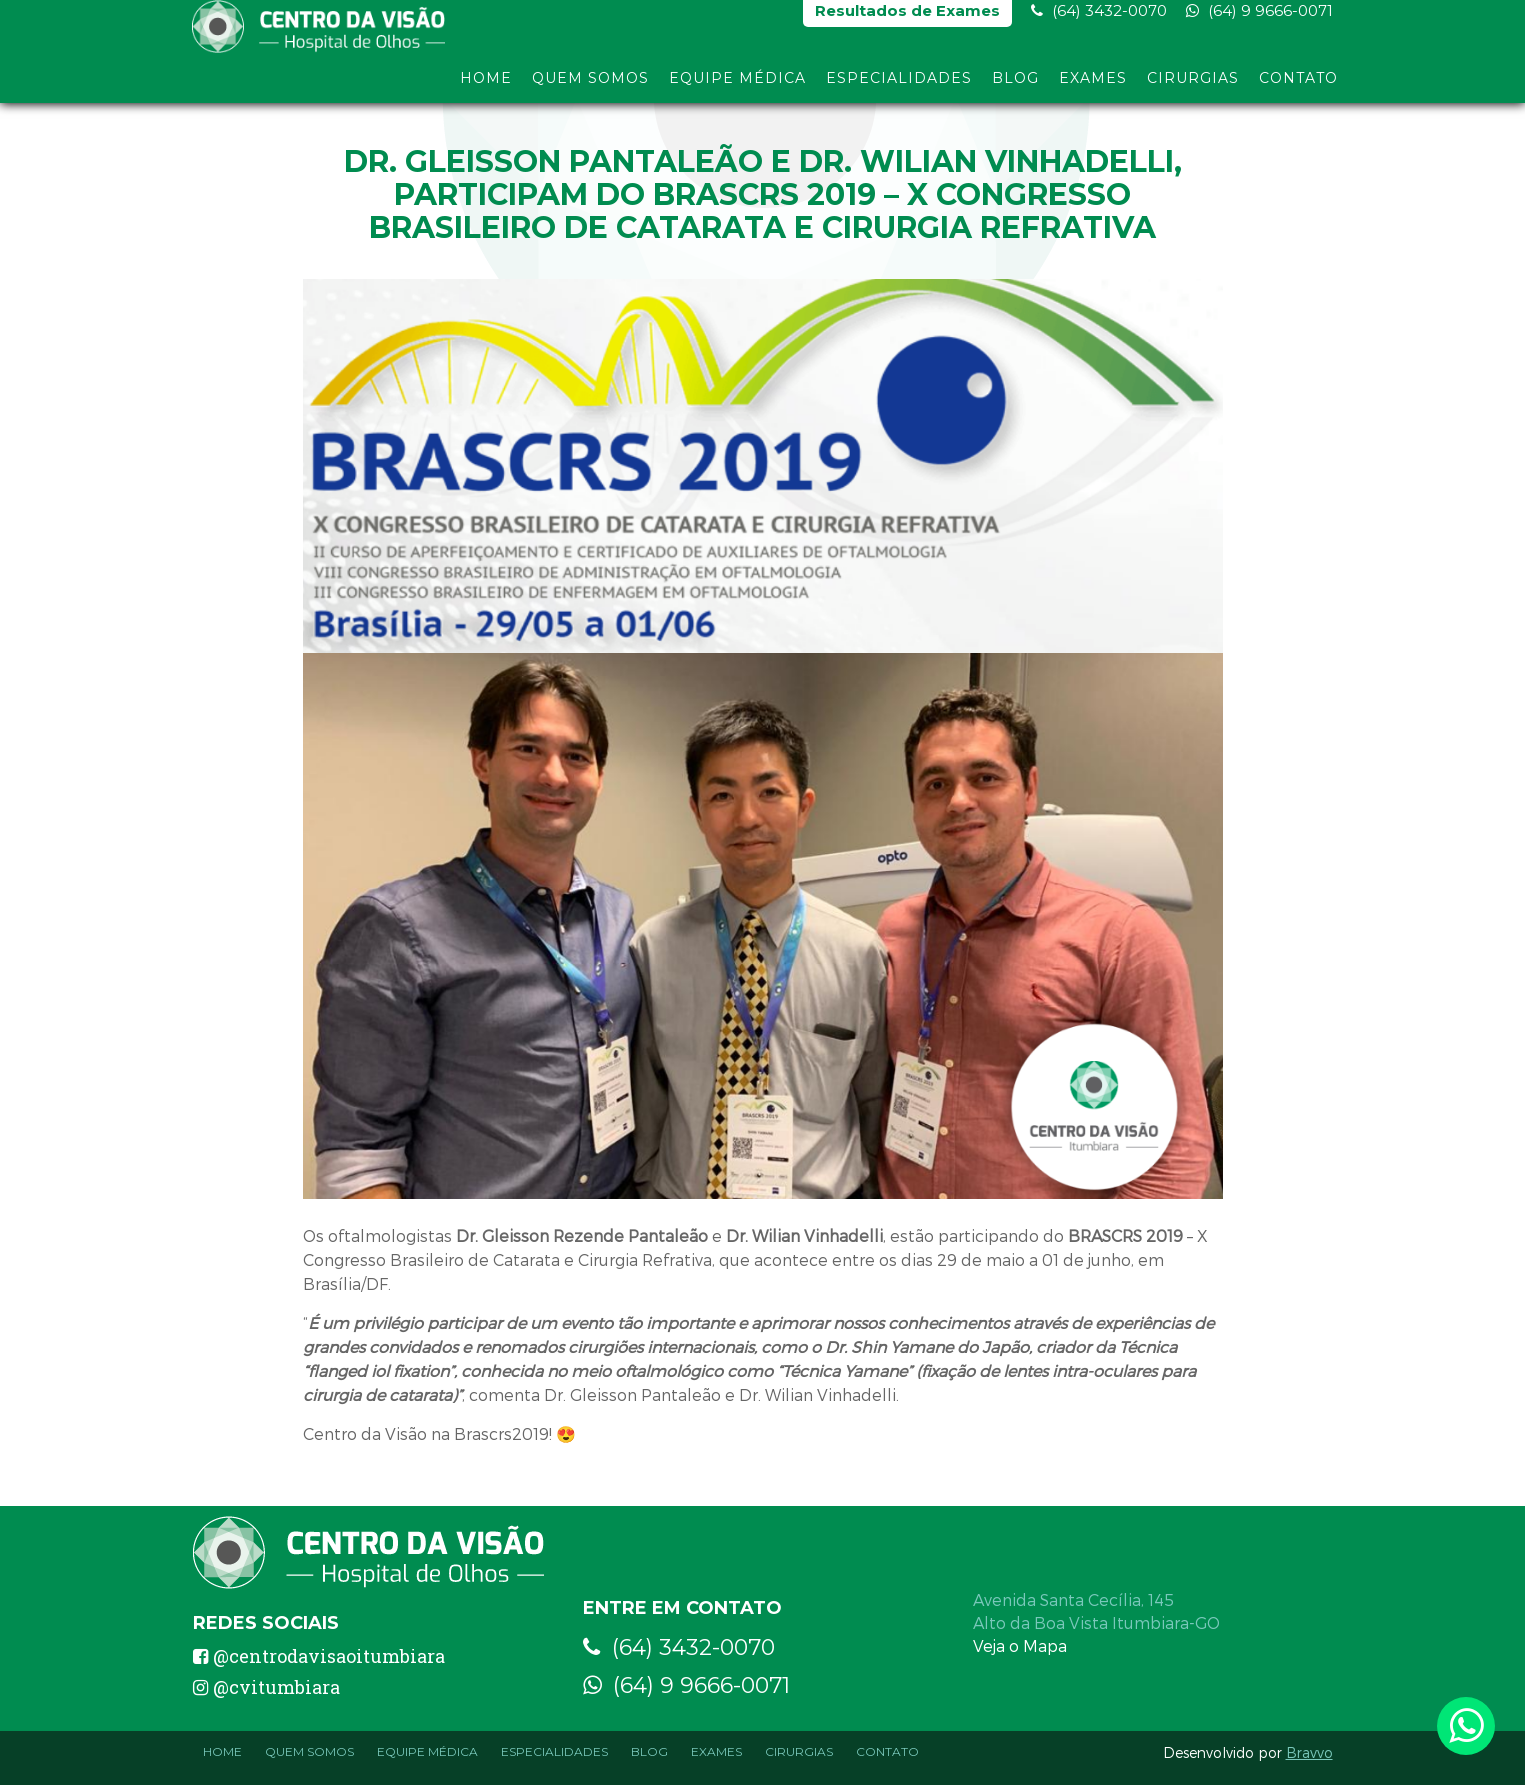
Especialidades (899, 88)
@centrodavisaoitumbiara (319, 1656)
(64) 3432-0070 (1099, 20)
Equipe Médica (737, 88)
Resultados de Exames (907, 20)
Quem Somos (590, 88)
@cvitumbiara (266, 1687)
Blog (1015, 88)
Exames (1093, 88)
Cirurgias (1193, 88)
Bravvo (1309, 1752)
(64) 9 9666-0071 (1259, 20)
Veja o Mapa (1020, 1645)
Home (486, 88)
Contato (1298, 88)
